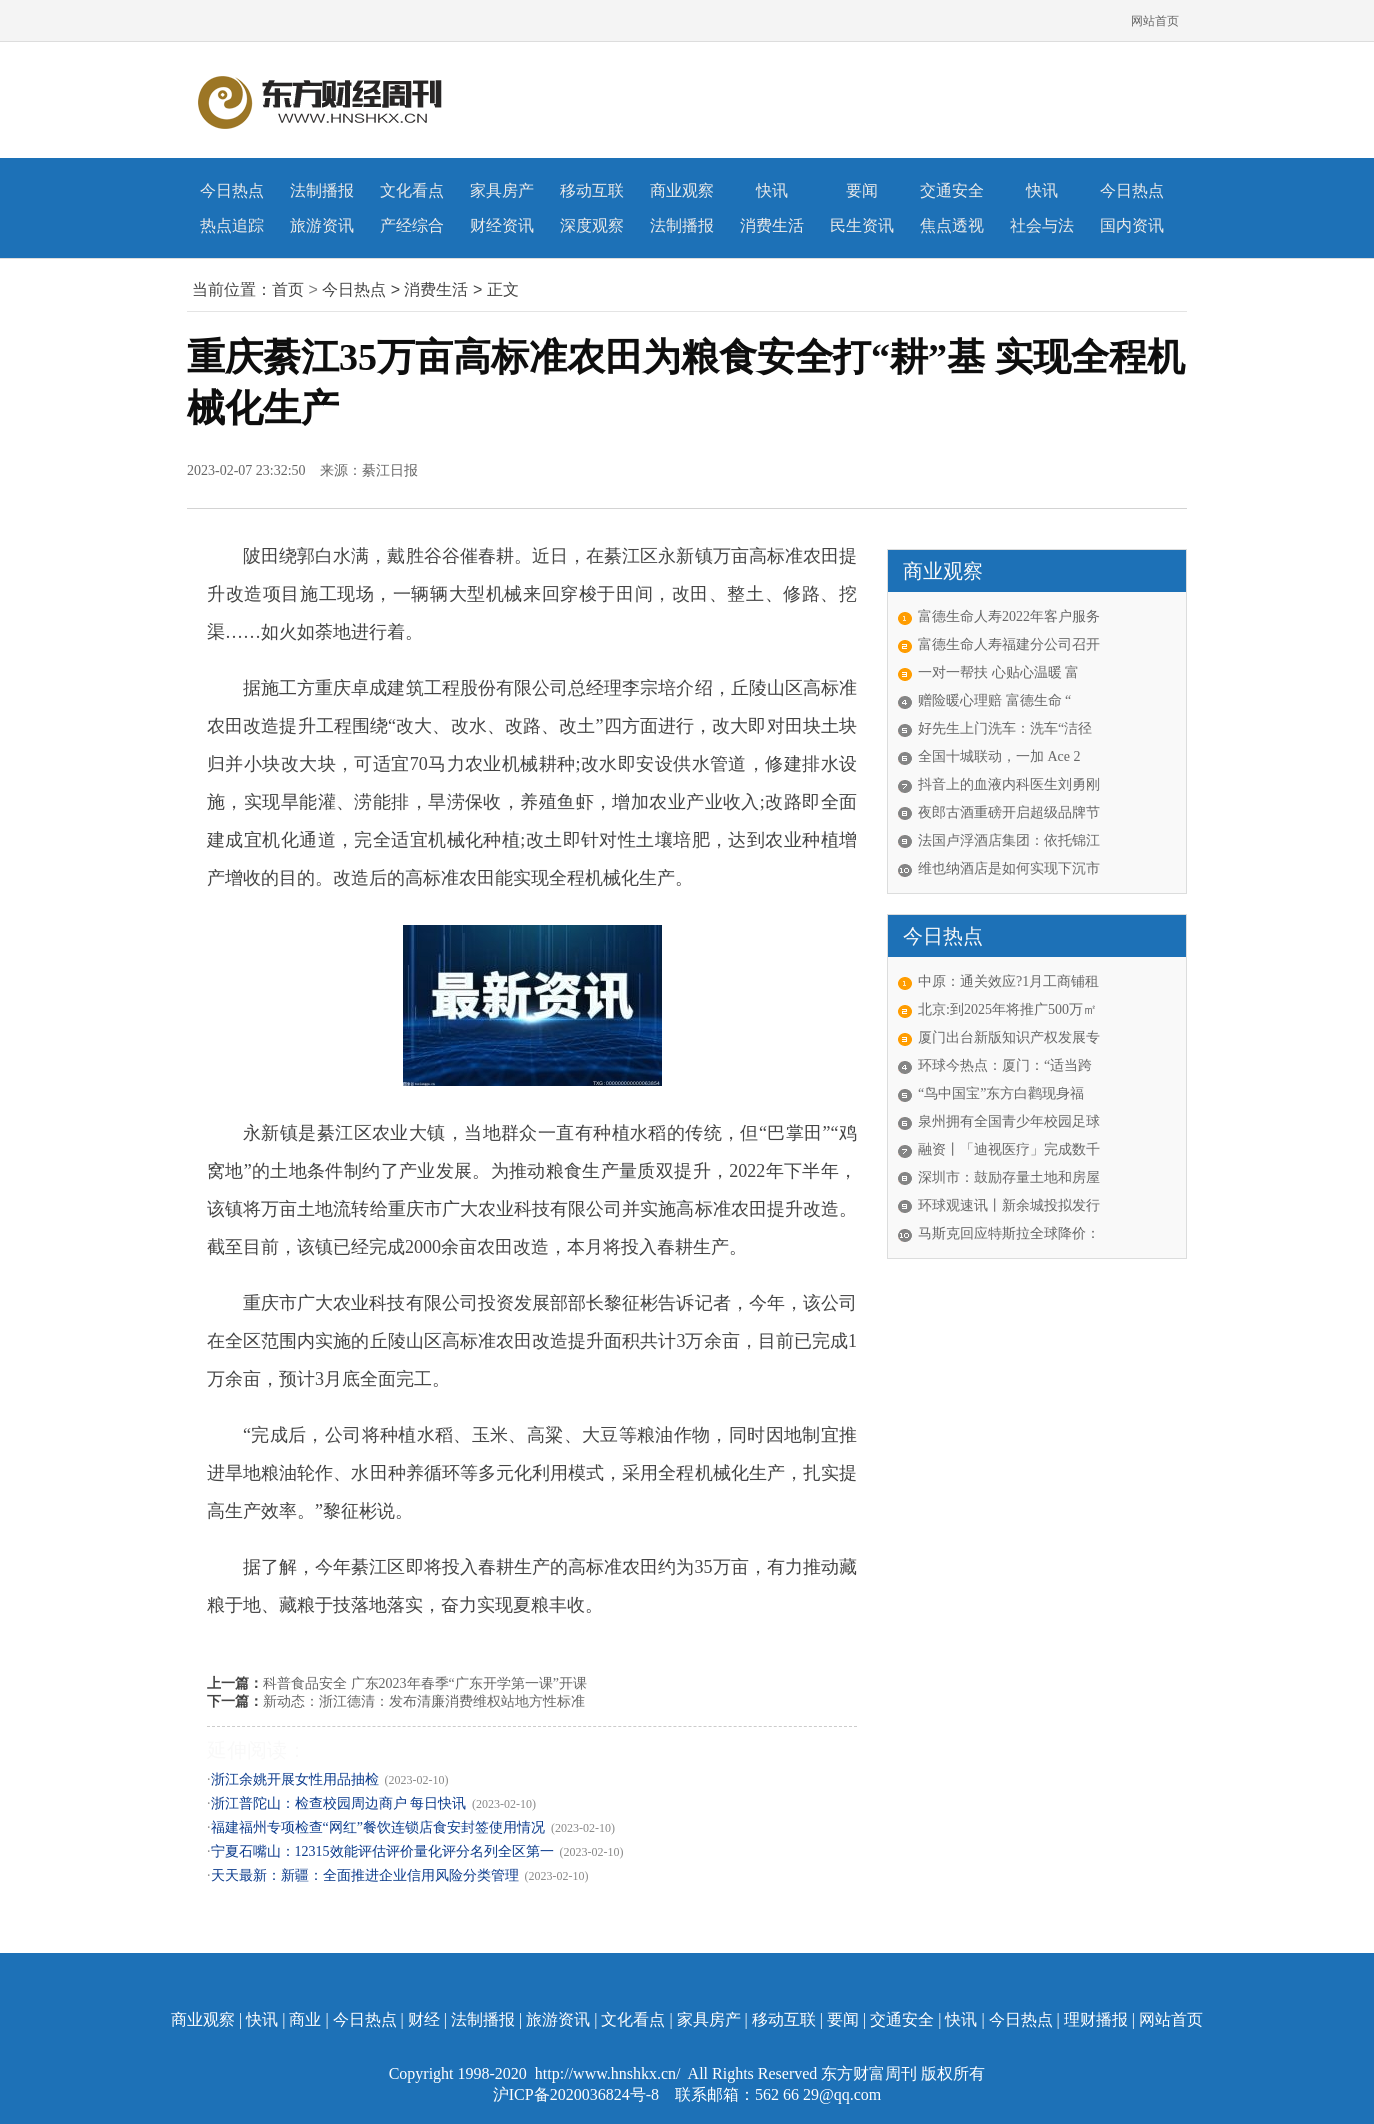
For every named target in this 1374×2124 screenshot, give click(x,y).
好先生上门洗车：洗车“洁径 (1005, 728)
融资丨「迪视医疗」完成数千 (1009, 1149)
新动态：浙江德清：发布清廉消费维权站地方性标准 (424, 1701)
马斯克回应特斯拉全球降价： (1009, 1233)
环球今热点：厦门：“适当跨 (1005, 1065)
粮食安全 (519, 1642)
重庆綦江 (369, 1642)
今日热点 (232, 190)
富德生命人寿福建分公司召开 (1009, 644)
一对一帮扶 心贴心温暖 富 (998, 672)
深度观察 (592, 225)
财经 (424, 2019)
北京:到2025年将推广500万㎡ (1007, 1009)
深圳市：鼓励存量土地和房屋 (1009, 1177)
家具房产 (502, 190)
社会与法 (1042, 225)
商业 (305, 2019)
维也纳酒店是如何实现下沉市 (1009, 868)
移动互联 (592, 190)
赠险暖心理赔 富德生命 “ (994, 700)
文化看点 (412, 190)
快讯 (772, 190)
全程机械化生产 (300, 1642)
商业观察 (682, 190)
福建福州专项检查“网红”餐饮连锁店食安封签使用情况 (378, 1827)
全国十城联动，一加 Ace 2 (999, 756)
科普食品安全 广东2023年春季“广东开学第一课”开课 (425, 1683)
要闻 (862, 190)
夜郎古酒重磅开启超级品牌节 (1009, 812)
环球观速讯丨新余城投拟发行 (1009, 1205)
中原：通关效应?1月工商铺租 (1008, 981)
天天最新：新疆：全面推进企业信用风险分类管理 (365, 1875)
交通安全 (952, 190)
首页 (288, 289)
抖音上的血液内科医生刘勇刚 (1009, 784)
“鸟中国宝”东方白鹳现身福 (1001, 1093)
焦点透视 (952, 225)
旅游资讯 (322, 225)
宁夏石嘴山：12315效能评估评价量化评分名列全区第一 (382, 1851)
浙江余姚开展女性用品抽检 (295, 1779)
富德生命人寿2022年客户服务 (1009, 616)
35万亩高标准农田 (444, 1642)
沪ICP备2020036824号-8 (578, 2094)
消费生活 (772, 225)
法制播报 (322, 190)
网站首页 (1155, 21)
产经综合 (412, 225)
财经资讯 (502, 225)
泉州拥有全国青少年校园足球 (1009, 1121)
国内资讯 (1132, 225)
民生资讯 (862, 225)
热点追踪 (232, 225)
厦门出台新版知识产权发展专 (1009, 1037)
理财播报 (1096, 2019)
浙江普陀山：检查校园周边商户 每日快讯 (339, 1803)
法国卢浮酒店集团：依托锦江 (1009, 840)
